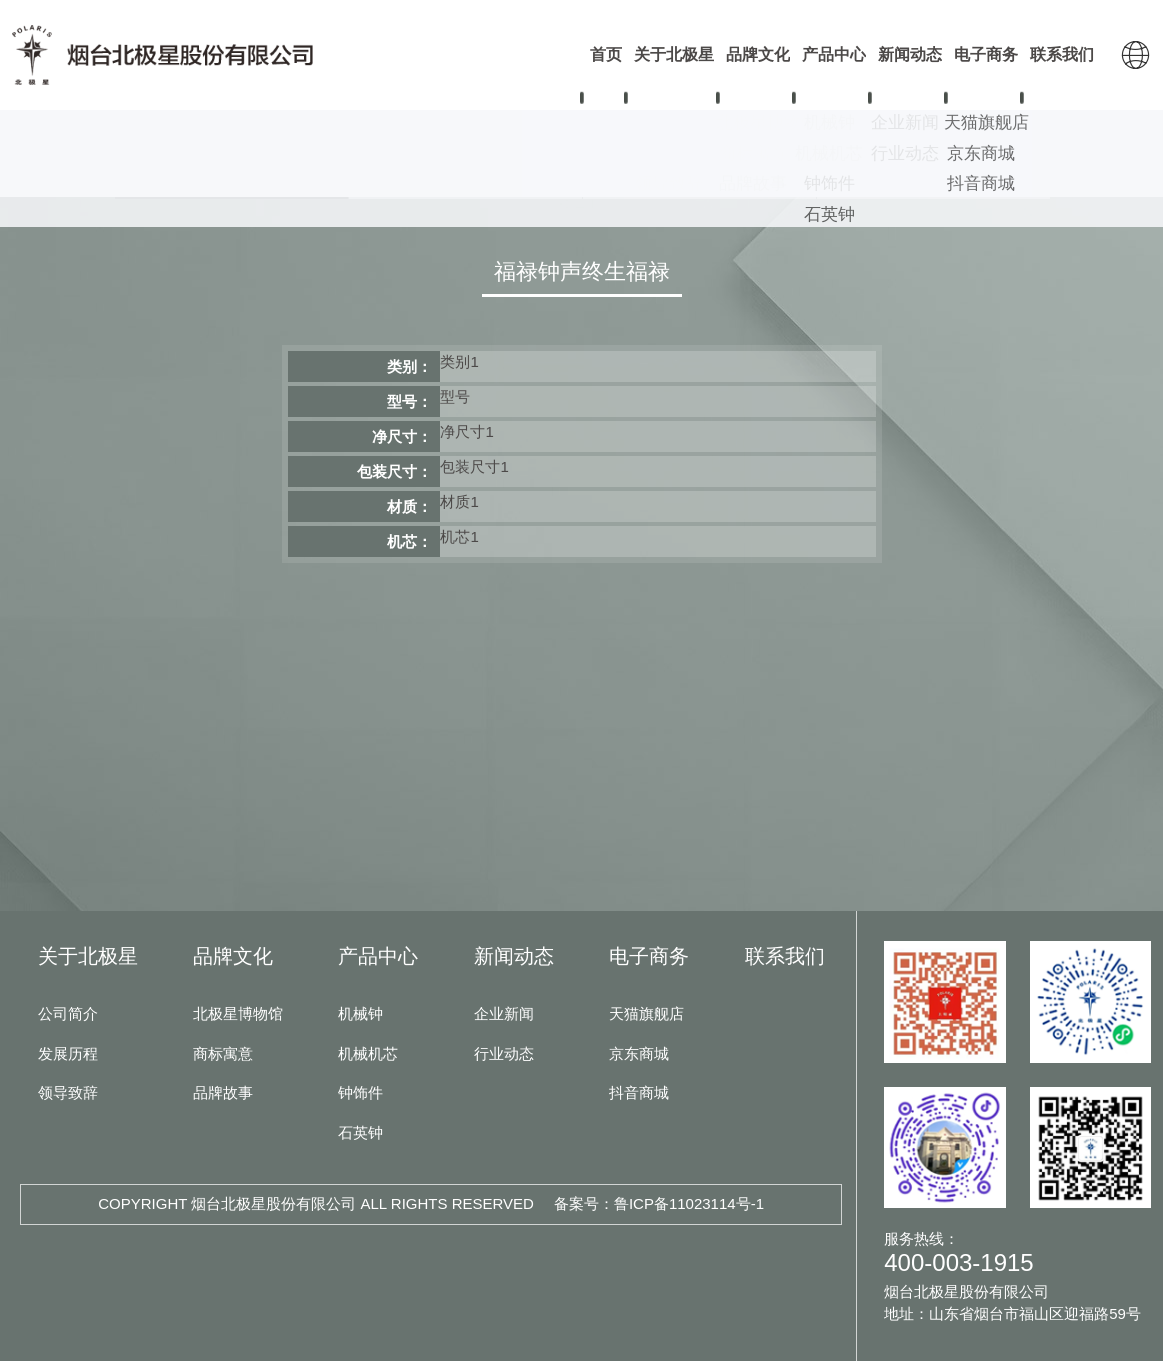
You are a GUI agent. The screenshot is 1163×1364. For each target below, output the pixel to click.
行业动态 (504, 1056)
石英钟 (933, 181)
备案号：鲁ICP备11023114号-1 (659, 1206)
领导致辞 (68, 1095)
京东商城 (639, 1056)
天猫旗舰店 (646, 1016)
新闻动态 (514, 959)
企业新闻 (504, 1016)
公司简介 (68, 1016)
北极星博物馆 (238, 1016)
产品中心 (378, 959)
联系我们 (785, 959)
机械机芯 (465, 181)
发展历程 (68, 1056)
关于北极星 (88, 959)
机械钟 (231, 181)
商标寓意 (223, 1056)
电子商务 (649, 959)
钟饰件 (699, 181)
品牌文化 (233, 959)
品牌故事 (223, 1095)
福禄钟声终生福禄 (582, 274)
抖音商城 (639, 1095)
